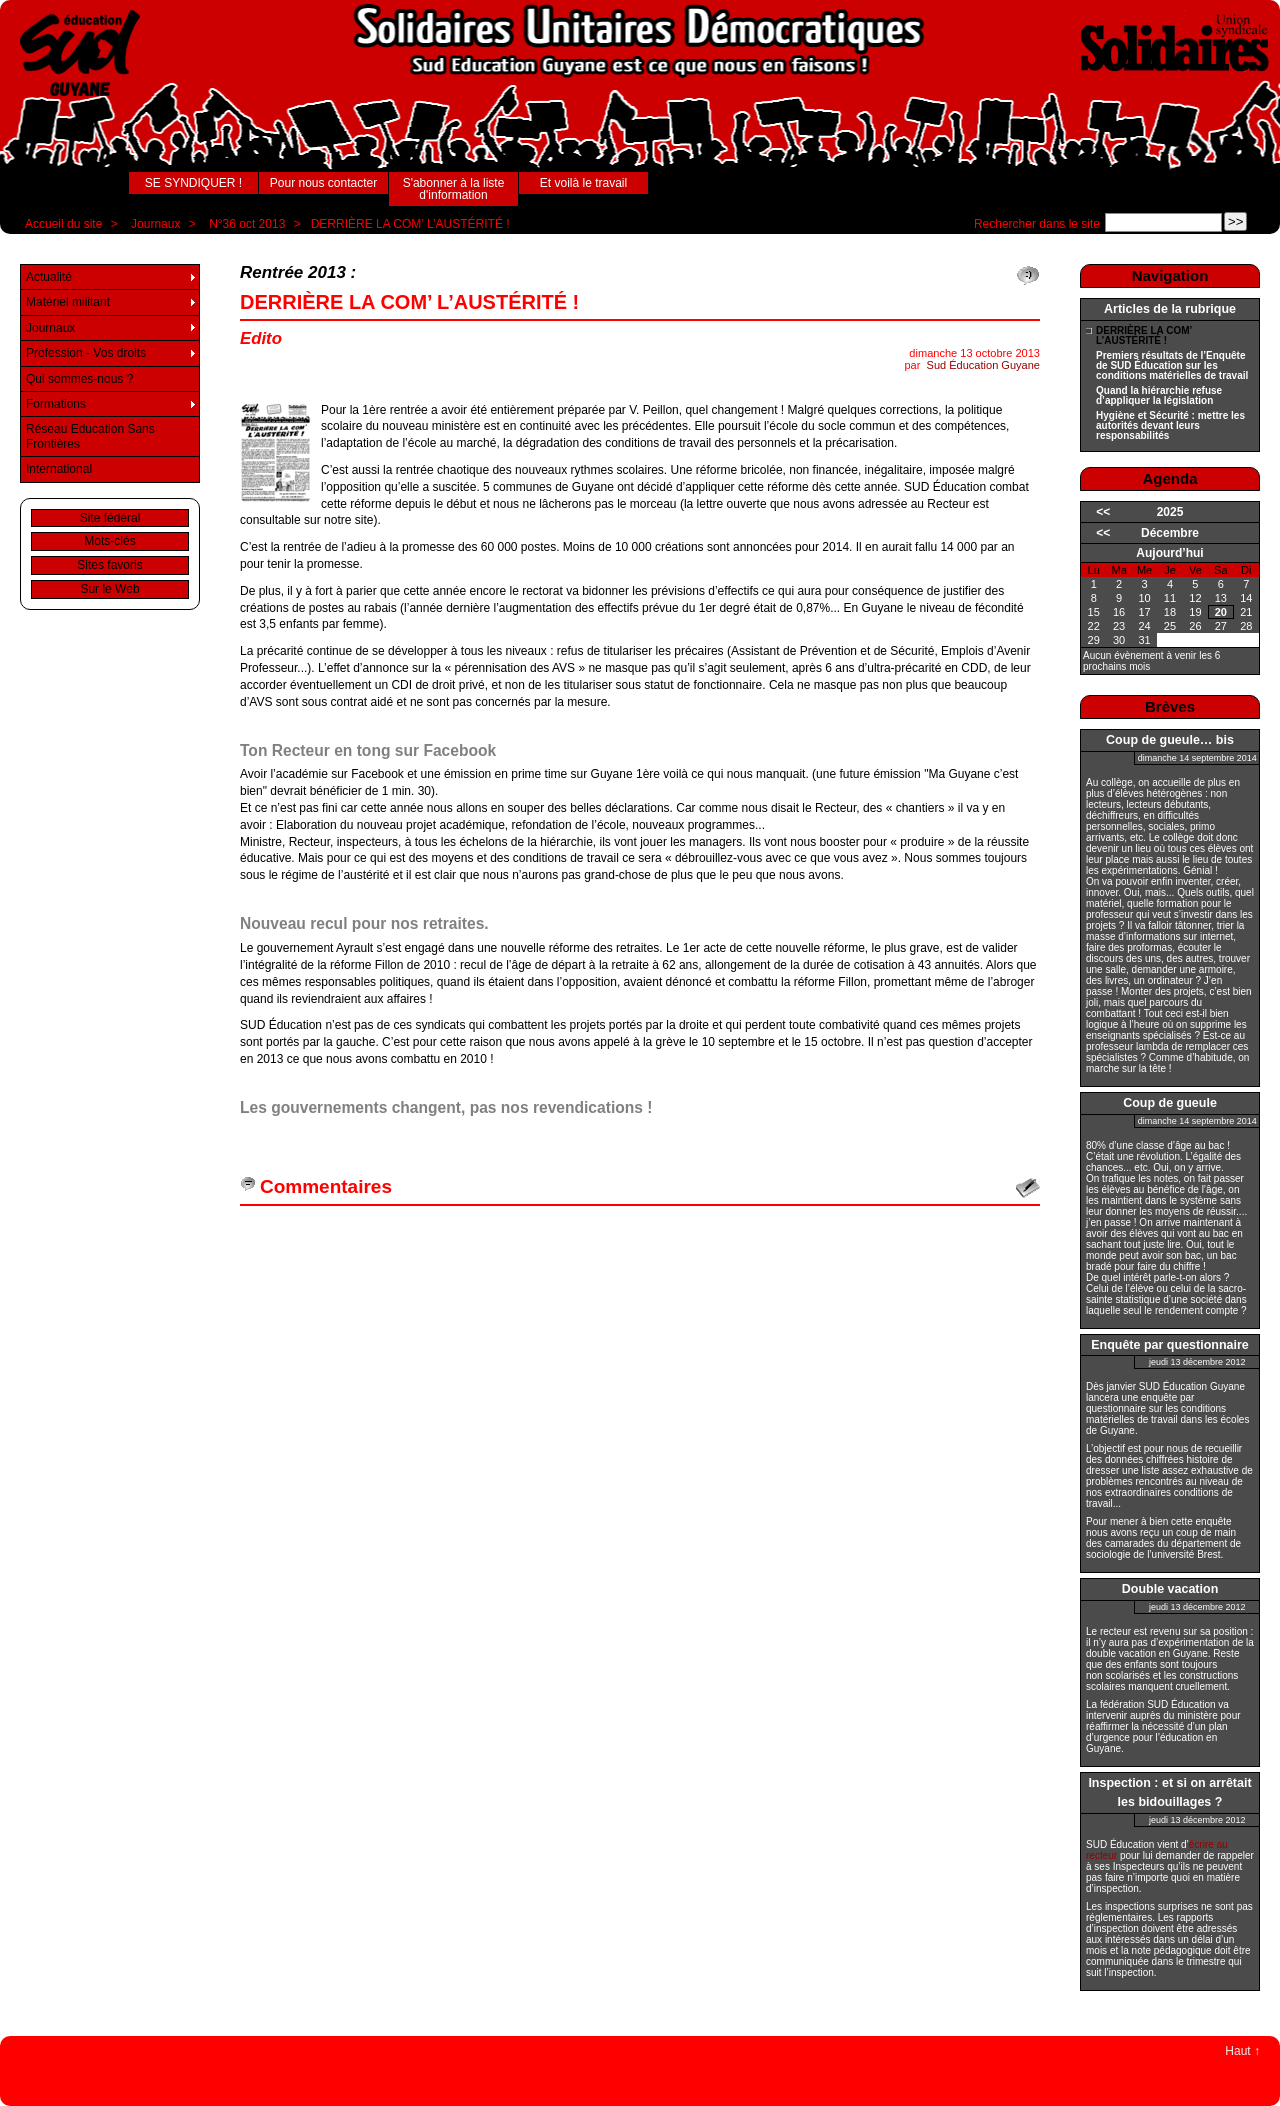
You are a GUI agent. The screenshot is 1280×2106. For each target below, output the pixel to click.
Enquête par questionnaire (1170, 1345)
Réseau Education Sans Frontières (90, 436)
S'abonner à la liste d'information (454, 189)
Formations (56, 404)
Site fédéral (110, 518)
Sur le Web (109, 589)
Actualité (49, 277)
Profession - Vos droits (86, 353)
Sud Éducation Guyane (983, 365)
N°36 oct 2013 (247, 224)
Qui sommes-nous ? (79, 379)
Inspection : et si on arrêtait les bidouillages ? (1169, 1792)
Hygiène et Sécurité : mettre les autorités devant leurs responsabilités (1170, 426)
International (59, 469)
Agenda (1169, 478)
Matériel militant (68, 302)
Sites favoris (109, 565)
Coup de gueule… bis (1170, 740)
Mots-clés (109, 541)
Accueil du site (63, 224)
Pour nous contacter (323, 183)
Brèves (1170, 706)
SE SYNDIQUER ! (193, 183)
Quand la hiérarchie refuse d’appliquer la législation (1159, 396)
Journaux (155, 224)
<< (1103, 512)
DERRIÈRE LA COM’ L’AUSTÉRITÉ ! (410, 224)
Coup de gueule (1170, 1103)
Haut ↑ (1242, 2051)
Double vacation (1170, 1589)
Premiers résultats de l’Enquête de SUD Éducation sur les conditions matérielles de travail (1172, 366)
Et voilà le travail (583, 183)
